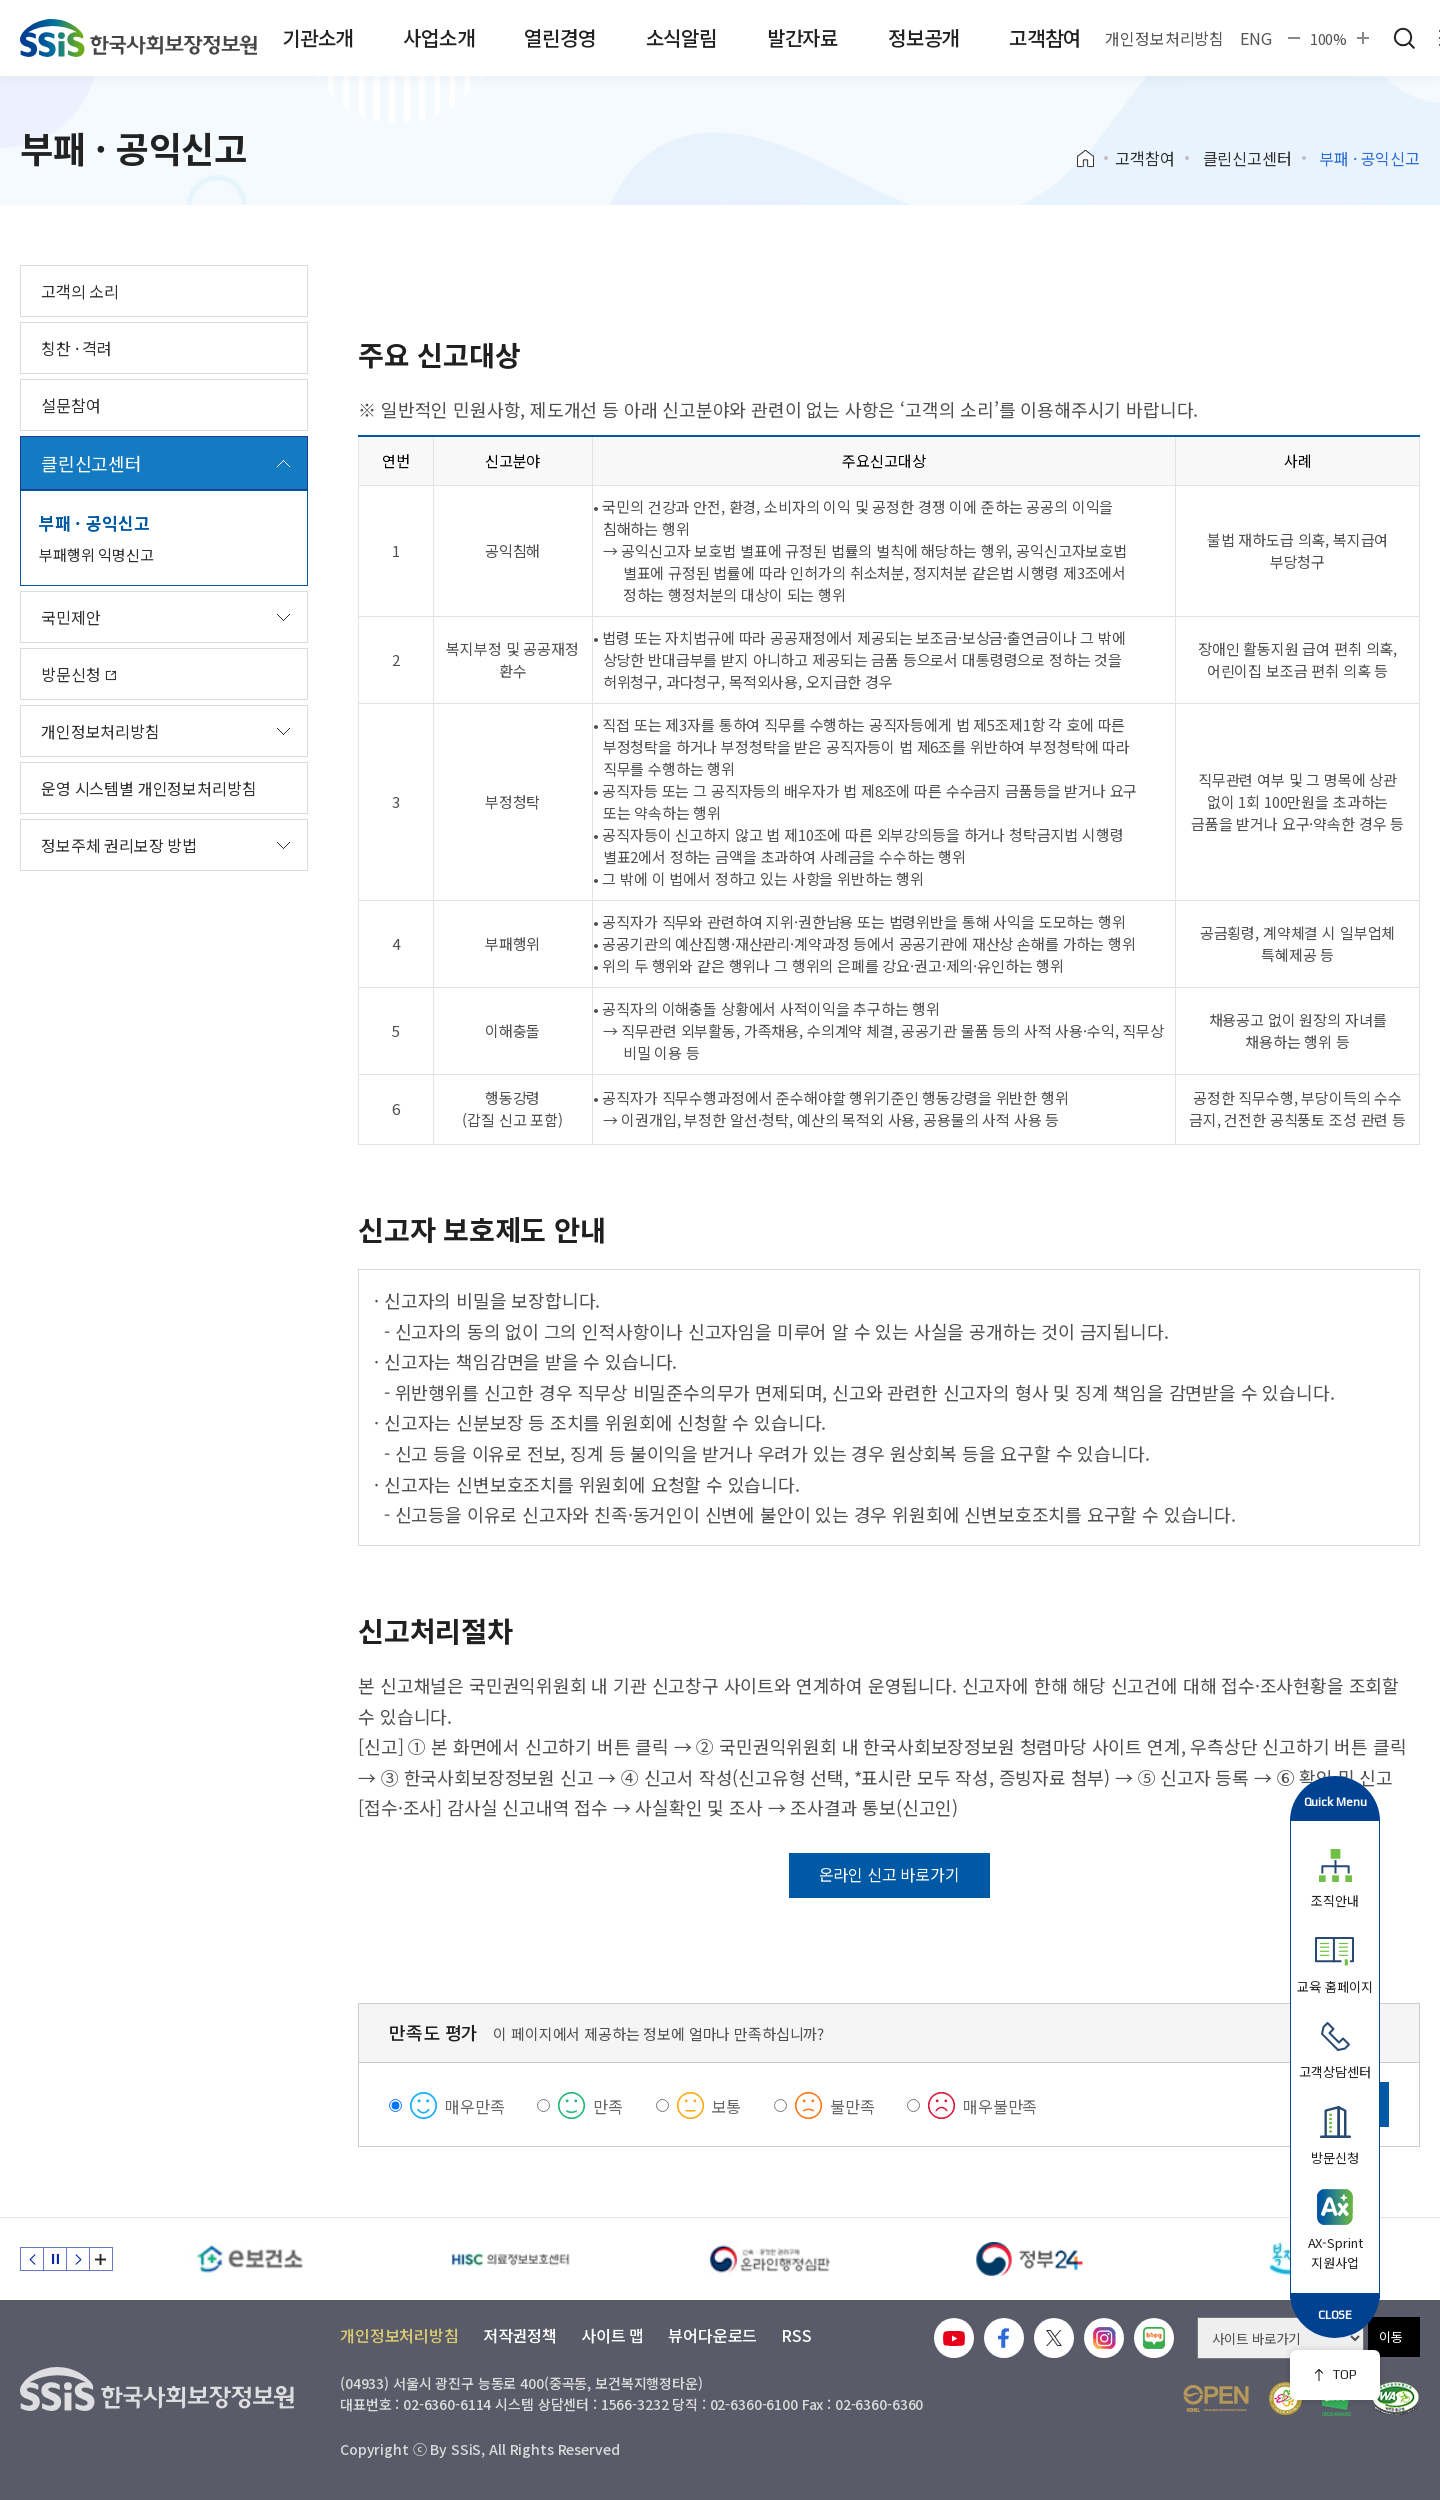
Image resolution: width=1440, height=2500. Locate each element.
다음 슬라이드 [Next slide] (78, 2259)
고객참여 (1044, 37)
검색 (1404, 38)
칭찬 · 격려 (76, 348)
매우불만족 (1000, 2106)
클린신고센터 (1247, 158)
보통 (727, 2106)
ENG (1256, 38)
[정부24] (1030, 2259)
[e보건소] (250, 2259)
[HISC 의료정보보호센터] (510, 2259)
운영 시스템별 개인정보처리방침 (148, 788)
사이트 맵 (612, 2335)
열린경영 (559, 37)
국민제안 (70, 617)
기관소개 (317, 37)
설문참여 (70, 405)
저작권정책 (520, 2335)
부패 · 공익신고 (94, 522)
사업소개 (438, 37)
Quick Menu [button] (1335, 1801)
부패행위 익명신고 (96, 554)
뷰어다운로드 (712, 2335)
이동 (1391, 2336)
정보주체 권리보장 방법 (119, 845)
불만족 (852, 2106)
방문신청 (79, 674)
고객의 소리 (80, 291)
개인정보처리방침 (1164, 38)
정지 (55, 2259)
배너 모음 (101, 2259)
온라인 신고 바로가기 (889, 1874)
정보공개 (923, 37)
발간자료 (802, 37)
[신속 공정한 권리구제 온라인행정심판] (770, 2259)
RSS (796, 2335)
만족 (608, 2106)
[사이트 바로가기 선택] (1280, 2338)
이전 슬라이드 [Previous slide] (32, 2259)
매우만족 (474, 2106)
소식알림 (681, 37)
